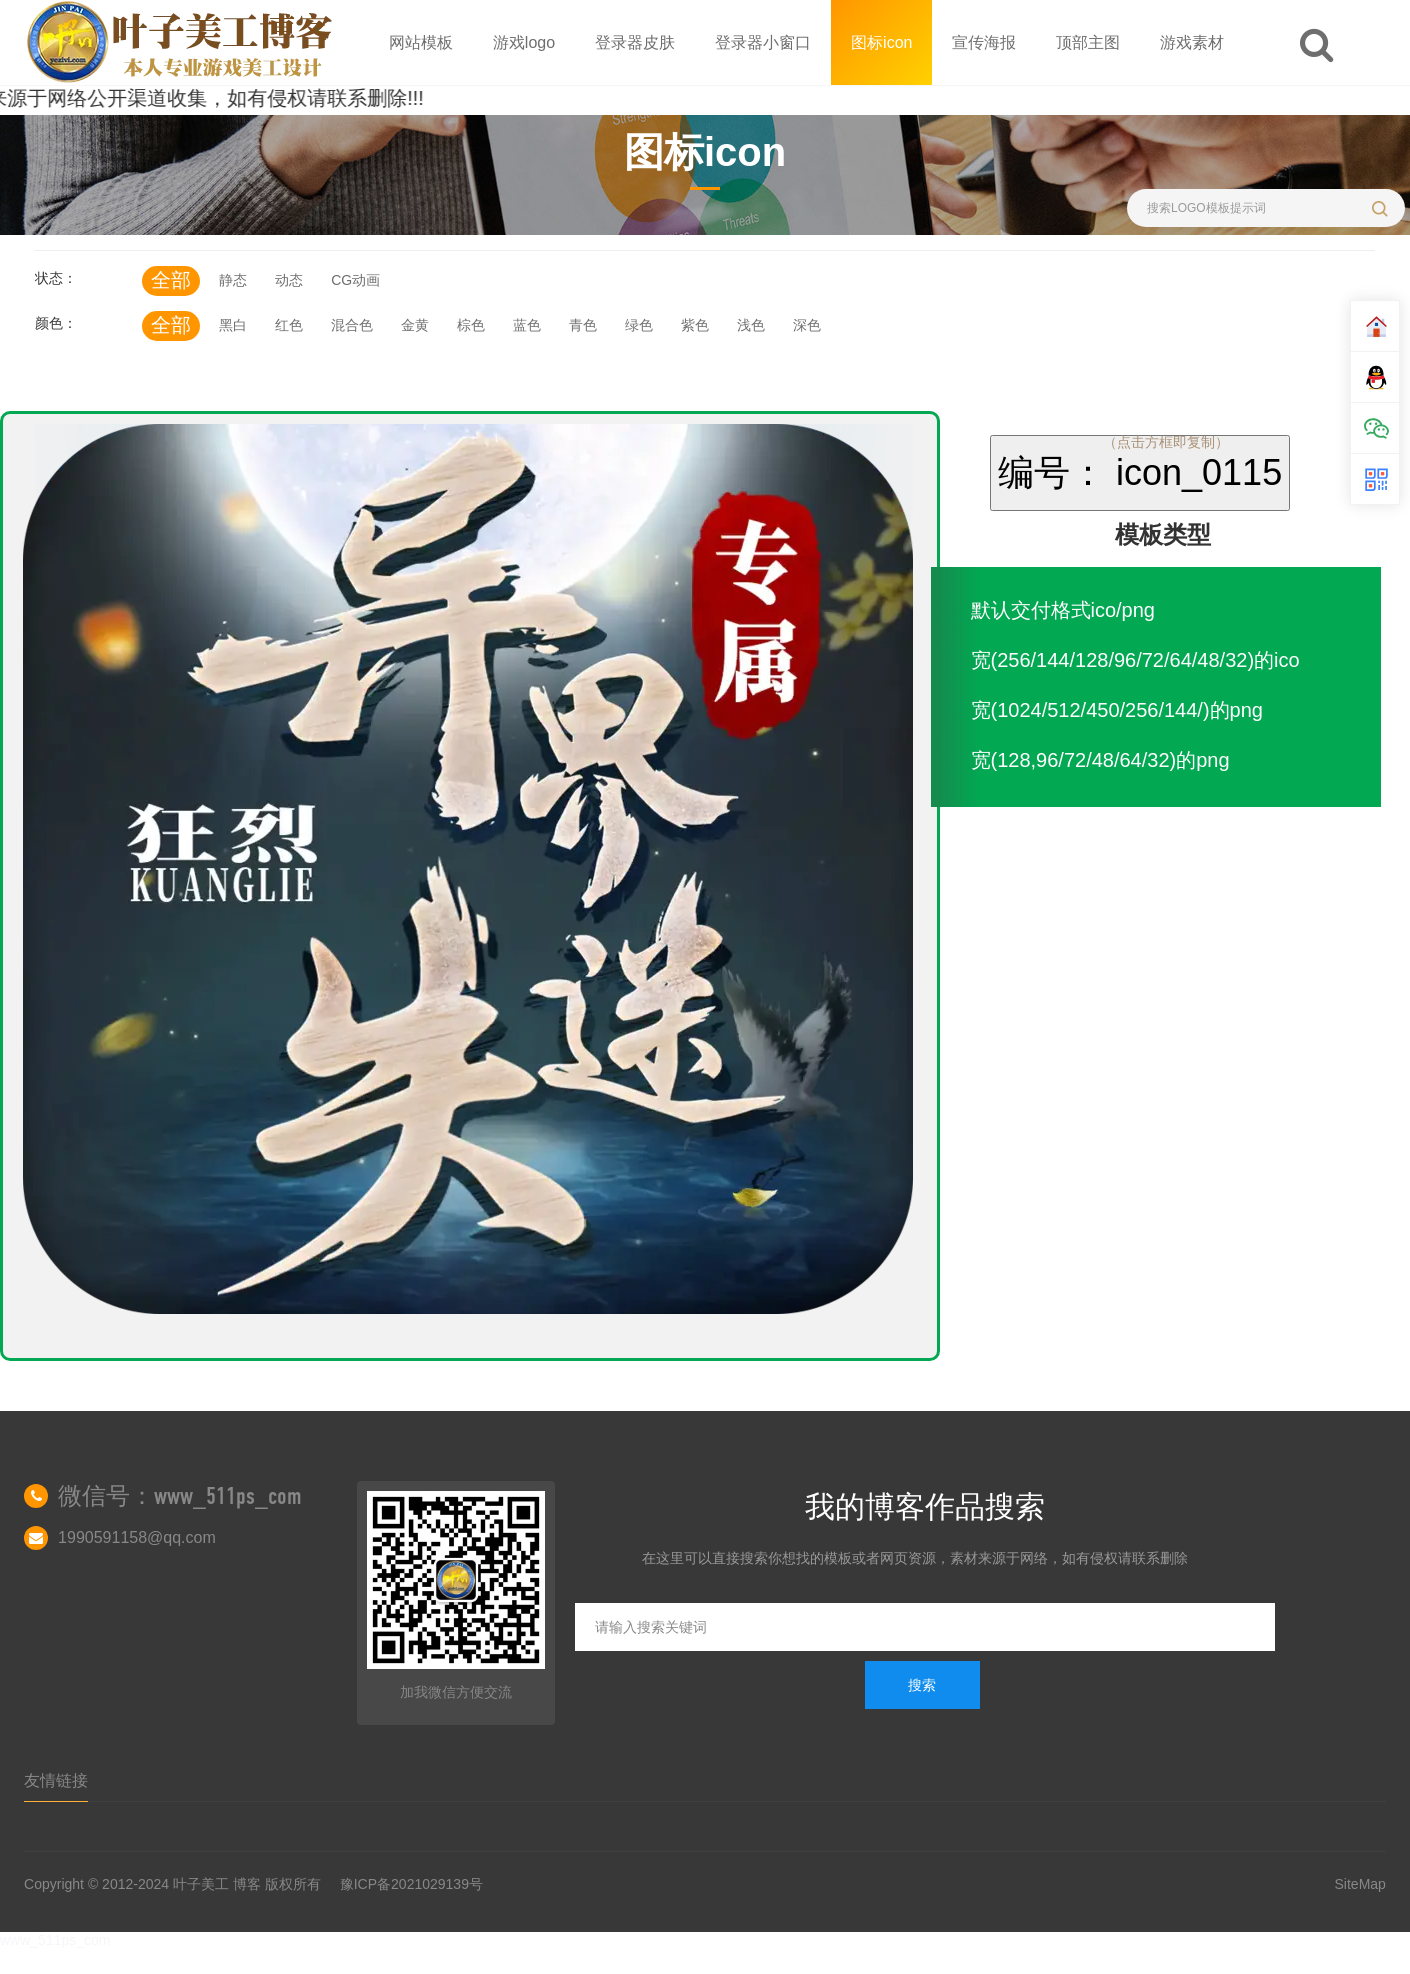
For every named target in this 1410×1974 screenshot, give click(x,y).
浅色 (751, 325)
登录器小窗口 (763, 42)
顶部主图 (1088, 42)
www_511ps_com (55, 1940)
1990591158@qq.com (137, 1537)
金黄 (415, 325)
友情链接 (56, 1780)
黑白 (233, 325)
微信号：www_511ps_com (180, 1496)
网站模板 (421, 42)
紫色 (695, 325)
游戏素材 (1192, 42)
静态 (233, 280)
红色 (289, 325)
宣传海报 (984, 42)
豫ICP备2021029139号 (411, 1884)
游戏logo (524, 42)
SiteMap (1360, 1884)
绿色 (639, 325)
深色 (807, 325)
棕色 (471, 325)
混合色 (352, 325)
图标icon (881, 42)
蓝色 (527, 325)
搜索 (922, 1685)
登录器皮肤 (635, 42)
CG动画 (355, 280)
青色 (583, 325)
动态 (289, 280)
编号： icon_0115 (1140, 472)
